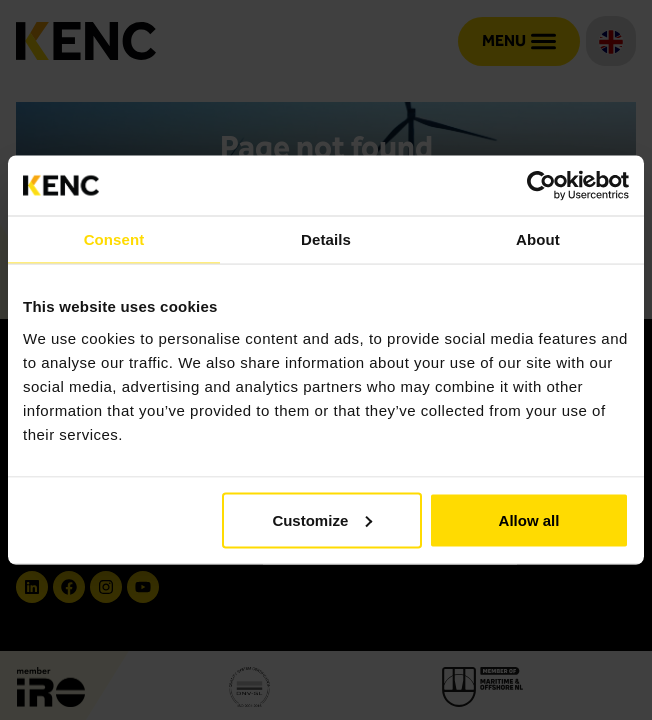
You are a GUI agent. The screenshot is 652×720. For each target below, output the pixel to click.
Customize (322, 519)
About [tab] (538, 239)
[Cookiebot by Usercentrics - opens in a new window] (541, 186)
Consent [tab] (114, 239)
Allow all (529, 519)
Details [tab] (326, 239)
